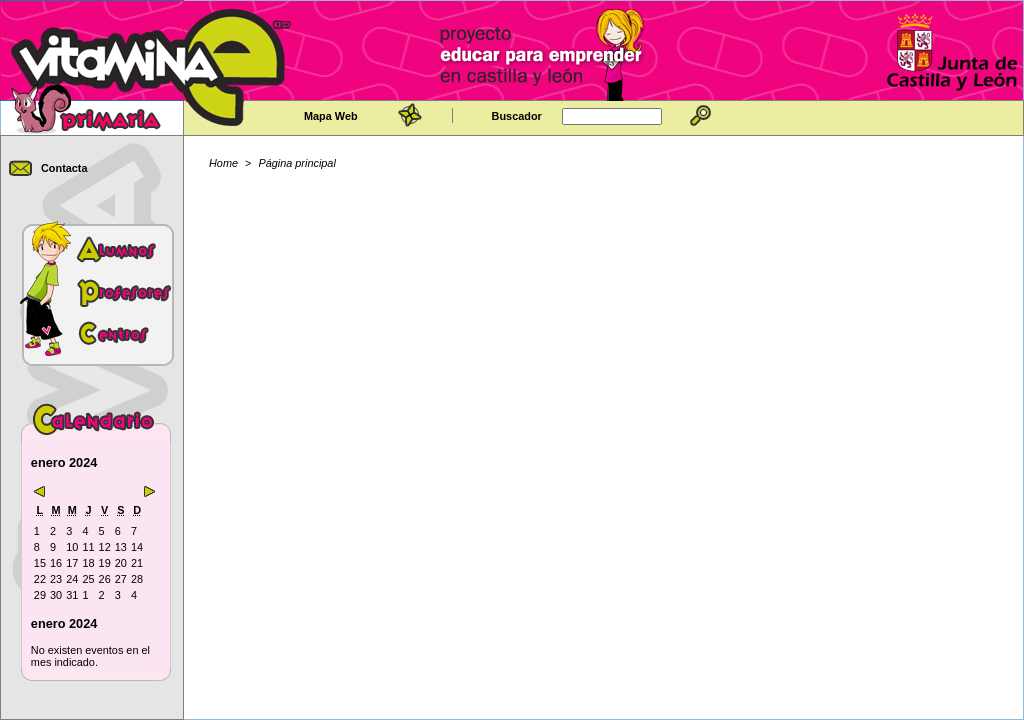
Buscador (517, 116)
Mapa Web (331, 116)
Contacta (64, 168)
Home (223, 163)
